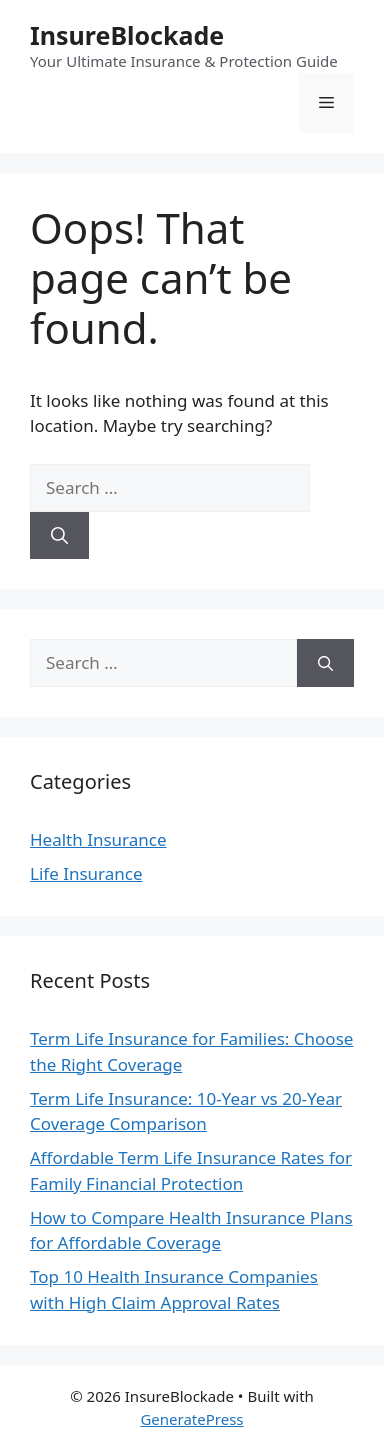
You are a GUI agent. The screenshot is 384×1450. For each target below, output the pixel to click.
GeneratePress (191, 1419)
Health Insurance (98, 839)
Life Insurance (86, 873)
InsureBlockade (127, 35)
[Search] (59, 536)
